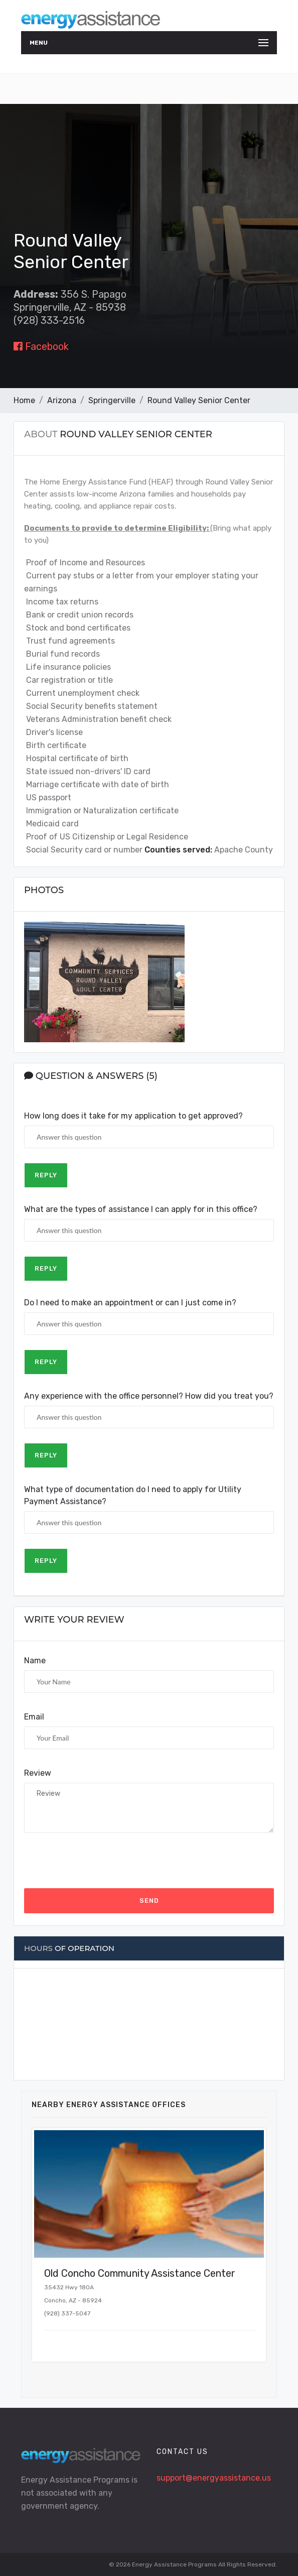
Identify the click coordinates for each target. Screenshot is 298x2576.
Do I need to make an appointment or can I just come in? (130, 1302)
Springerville (111, 400)
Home (24, 400)
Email (34, 1717)
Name (35, 1660)
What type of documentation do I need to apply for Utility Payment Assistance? (132, 1495)
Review (37, 1773)
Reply (46, 1175)
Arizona (61, 400)
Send (149, 1900)
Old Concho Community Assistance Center (139, 2273)
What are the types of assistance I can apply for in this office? (140, 1209)
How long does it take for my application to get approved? (133, 1116)
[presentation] (100, 1860)
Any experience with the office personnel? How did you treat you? (148, 1396)
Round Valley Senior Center (198, 400)
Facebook (41, 346)
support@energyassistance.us (214, 2478)
